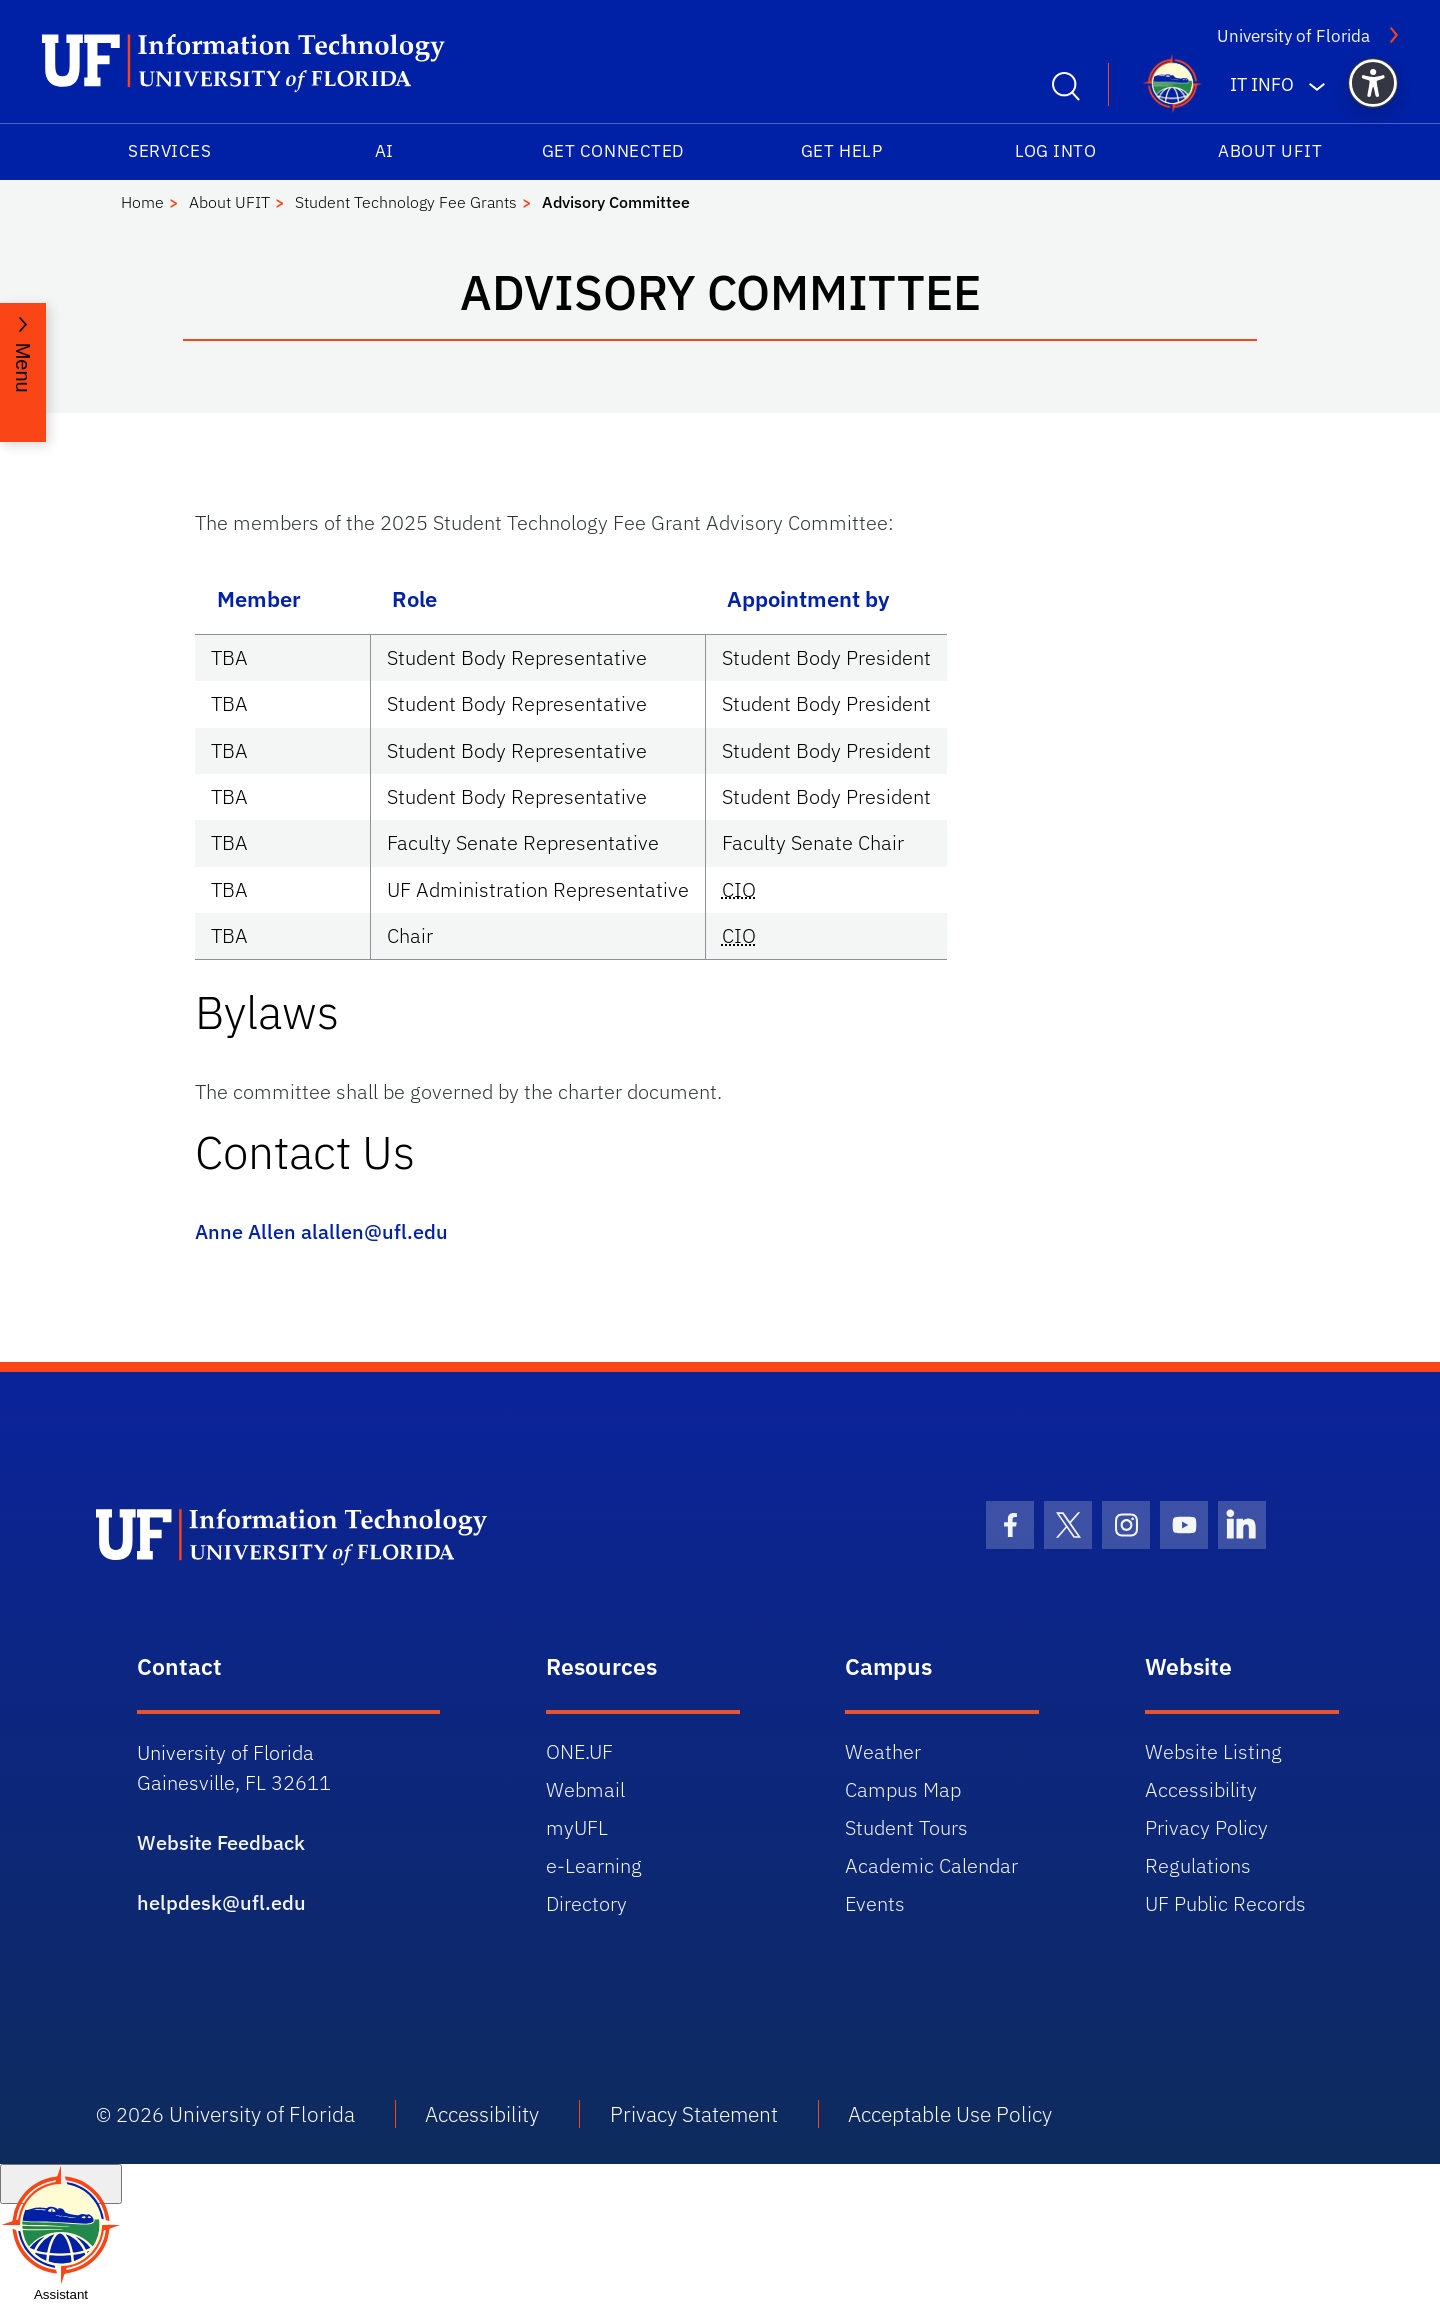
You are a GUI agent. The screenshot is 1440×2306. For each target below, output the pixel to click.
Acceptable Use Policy (950, 2114)
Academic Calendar (931, 1865)
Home (142, 202)
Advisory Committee (616, 202)
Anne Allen (245, 1231)
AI (384, 151)
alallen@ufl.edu (374, 1231)
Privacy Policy (1206, 1827)
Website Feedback (221, 1842)
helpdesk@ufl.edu (221, 1902)
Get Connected (613, 151)
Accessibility (1201, 1789)
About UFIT (1270, 151)
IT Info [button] (1262, 84)
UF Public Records (1225, 1903)
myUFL (577, 1827)
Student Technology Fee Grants (406, 202)
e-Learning (594, 1865)
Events (875, 1903)
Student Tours (906, 1827)
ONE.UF (579, 1751)
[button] (1373, 83)
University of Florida (1293, 36)
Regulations (1198, 1865)
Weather (883, 1751)
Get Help (841, 151)
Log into (1055, 151)
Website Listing (1213, 1751)
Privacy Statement (694, 2114)
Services (169, 151)
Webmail (585, 1789)
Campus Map (903, 1789)
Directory (586, 1903)
